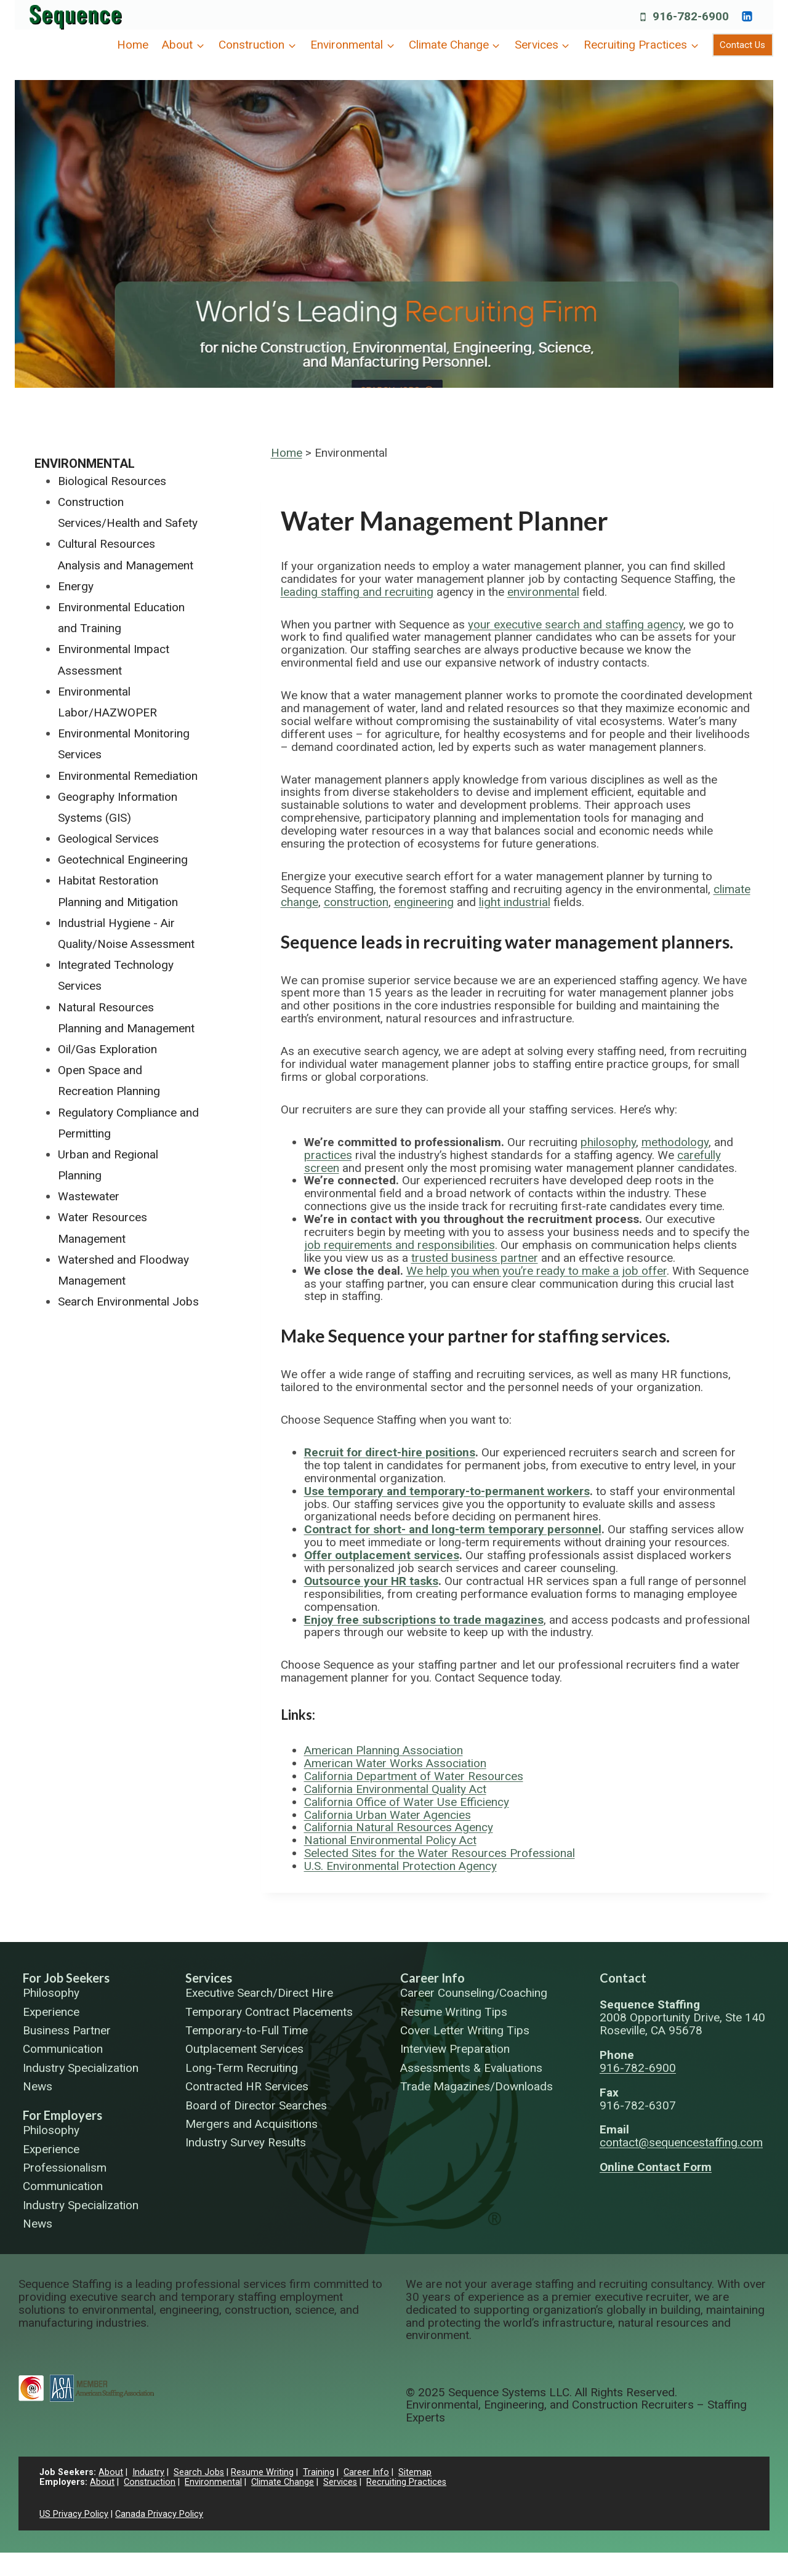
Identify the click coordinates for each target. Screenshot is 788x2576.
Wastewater (88, 1196)
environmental (543, 592)
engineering (424, 902)
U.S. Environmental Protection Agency (400, 1866)
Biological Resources (112, 481)
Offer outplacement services (381, 1555)
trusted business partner (474, 1258)
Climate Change (282, 2482)
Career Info (432, 1977)
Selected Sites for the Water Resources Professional (439, 1853)
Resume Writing (262, 2472)
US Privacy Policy (73, 2514)
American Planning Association (383, 1750)
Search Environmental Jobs (128, 1301)
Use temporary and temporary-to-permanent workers (447, 1491)
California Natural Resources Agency (398, 1827)
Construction (149, 2482)
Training (318, 2472)
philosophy (608, 1142)
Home (132, 45)
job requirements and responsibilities (399, 1245)
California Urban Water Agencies (387, 1815)
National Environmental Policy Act (390, 1840)
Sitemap (415, 2472)
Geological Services (108, 839)
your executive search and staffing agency (575, 624)
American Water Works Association (395, 1763)
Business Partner (67, 2030)
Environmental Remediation (128, 776)
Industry (148, 2472)
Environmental (84, 463)
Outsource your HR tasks (371, 1581)
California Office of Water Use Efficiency (406, 1802)
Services (208, 1977)
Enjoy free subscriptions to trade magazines (424, 1620)
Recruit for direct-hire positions (389, 1452)
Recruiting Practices (406, 2482)
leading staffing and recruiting (357, 592)
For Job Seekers (66, 1977)
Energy (76, 586)
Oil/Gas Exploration (107, 1049)
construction (356, 902)
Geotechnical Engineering (123, 860)
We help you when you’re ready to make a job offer (536, 1271)
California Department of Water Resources (413, 1776)
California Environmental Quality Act (395, 1789)
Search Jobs (199, 2472)
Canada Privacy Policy (159, 2514)
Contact (623, 1977)
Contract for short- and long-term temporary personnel (452, 1529)
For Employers (62, 2115)
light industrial (514, 902)
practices (328, 1155)
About (110, 2472)
